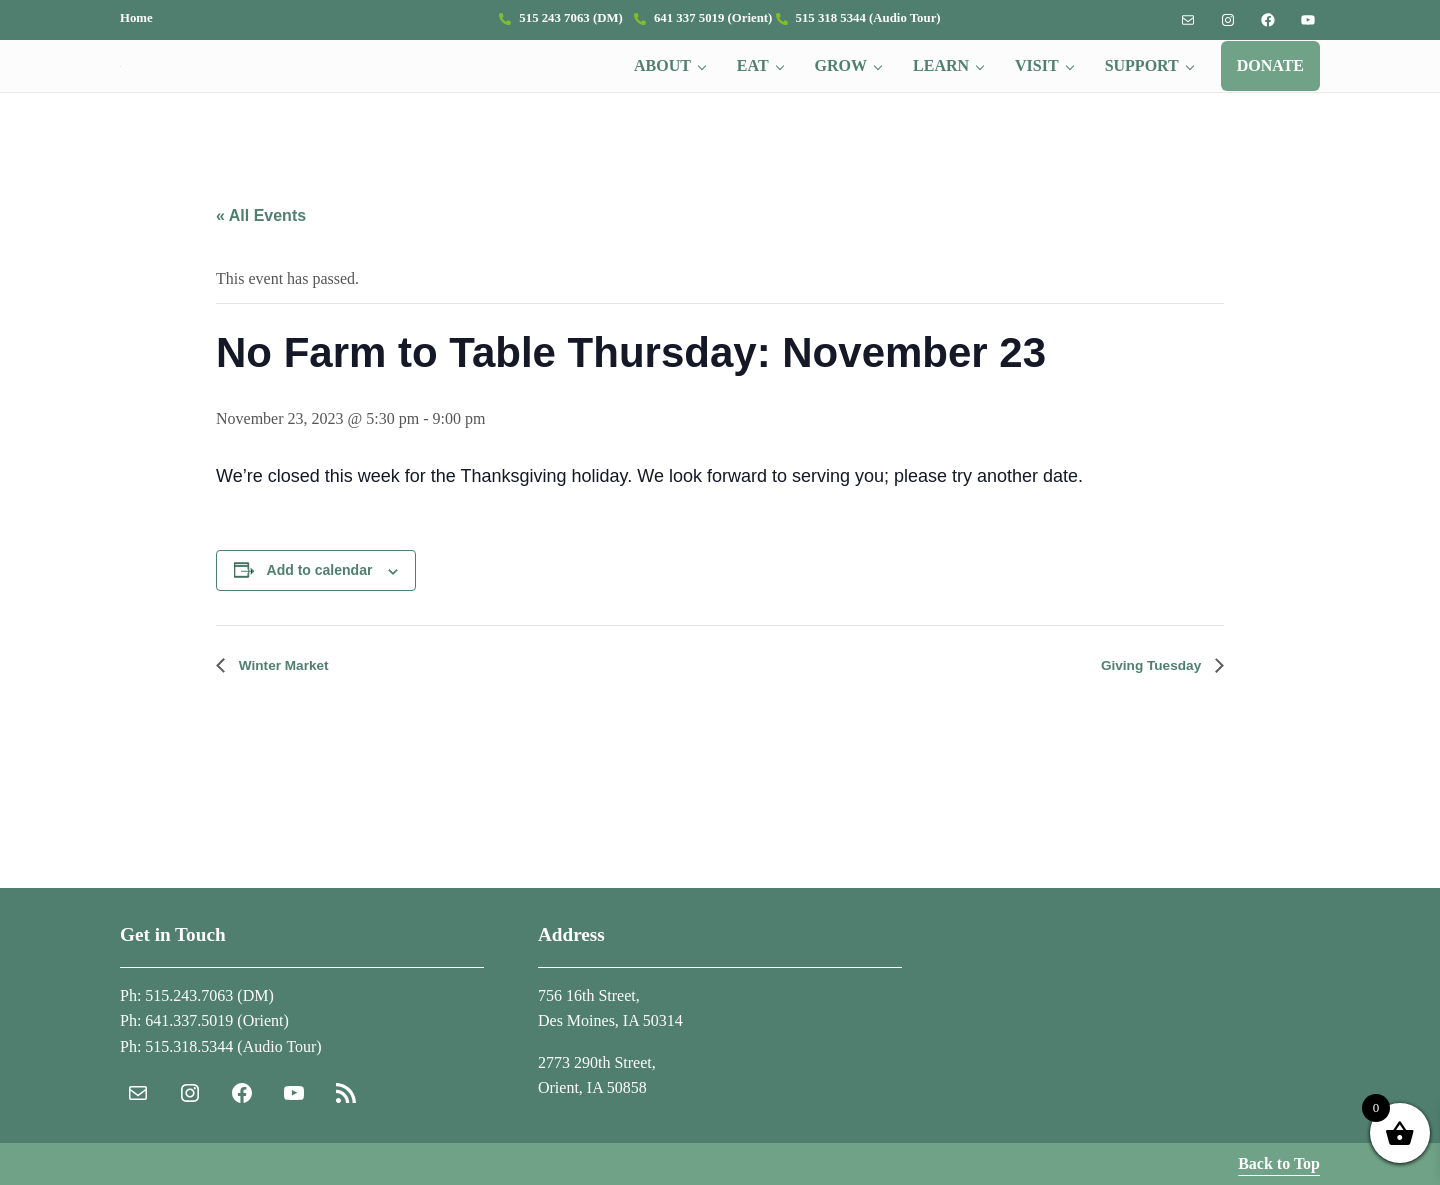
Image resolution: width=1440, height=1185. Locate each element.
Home (136, 18)
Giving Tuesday (1144, 716)
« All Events (261, 266)
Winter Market (290, 716)
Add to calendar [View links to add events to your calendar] (320, 622)
